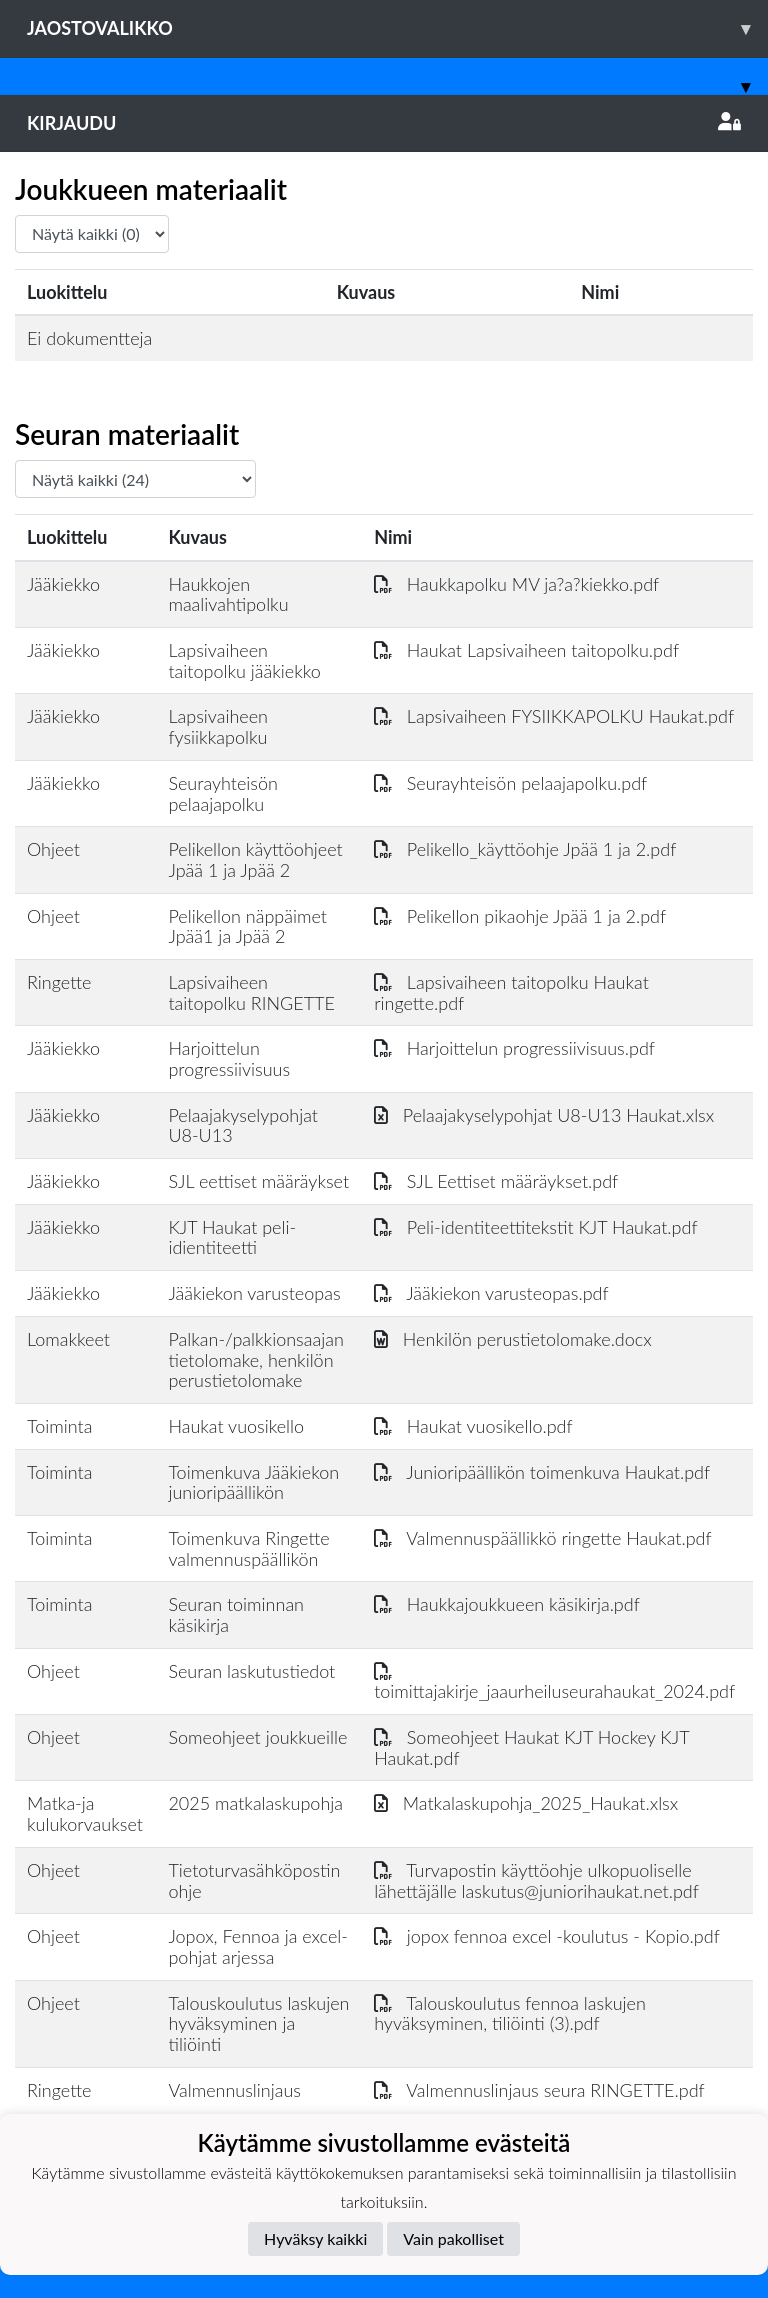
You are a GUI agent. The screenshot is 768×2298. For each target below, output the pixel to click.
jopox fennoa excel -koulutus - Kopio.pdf (547, 1936)
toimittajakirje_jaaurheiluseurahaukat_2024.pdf (554, 1681)
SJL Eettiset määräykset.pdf (496, 1181)
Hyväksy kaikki (315, 2238)
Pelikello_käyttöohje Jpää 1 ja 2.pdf (525, 849)
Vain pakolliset (453, 2238)
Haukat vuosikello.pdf (473, 1426)
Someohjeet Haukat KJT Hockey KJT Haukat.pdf (531, 1747)
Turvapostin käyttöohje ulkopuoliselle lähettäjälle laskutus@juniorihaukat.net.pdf (536, 1880)
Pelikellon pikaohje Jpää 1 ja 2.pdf (520, 916)
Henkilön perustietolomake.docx (513, 1339)
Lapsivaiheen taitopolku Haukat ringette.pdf (511, 992)
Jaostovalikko (397, 28)
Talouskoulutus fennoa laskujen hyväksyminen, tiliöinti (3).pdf (510, 2013)
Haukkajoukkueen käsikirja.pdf (507, 1604)
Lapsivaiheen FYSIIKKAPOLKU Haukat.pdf (554, 716)
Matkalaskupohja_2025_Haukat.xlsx (526, 1803)
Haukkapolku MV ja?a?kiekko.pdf (516, 584)
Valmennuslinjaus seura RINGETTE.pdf (539, 2090)
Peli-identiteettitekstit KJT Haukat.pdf (535, 1227)
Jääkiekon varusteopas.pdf (491, 1293)
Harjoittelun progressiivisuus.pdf (514, 1048)
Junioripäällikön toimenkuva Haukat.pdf (542, 1472)
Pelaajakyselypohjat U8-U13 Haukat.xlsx (544, 1115)
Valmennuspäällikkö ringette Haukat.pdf (543, 1538)
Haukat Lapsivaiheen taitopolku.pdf (526, 650)
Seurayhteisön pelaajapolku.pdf (510, 783)
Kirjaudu (384, 123)
